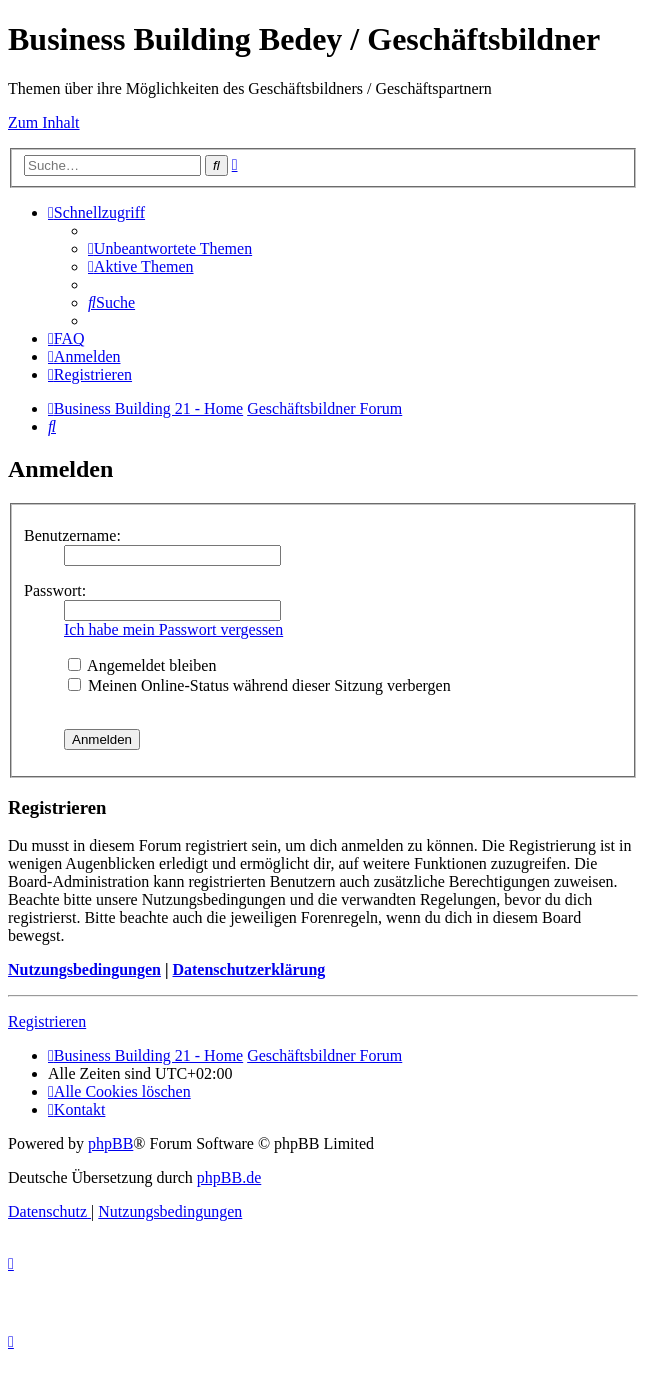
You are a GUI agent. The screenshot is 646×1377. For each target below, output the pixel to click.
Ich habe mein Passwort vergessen (173, 629)
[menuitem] (170, 248)
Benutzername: (72, 535)
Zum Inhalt (44, 122)
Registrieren (47, 1021)
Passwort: (55, 590)
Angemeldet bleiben (142, 665)
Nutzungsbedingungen (84, 969)
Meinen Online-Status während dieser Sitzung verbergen (259, 685)
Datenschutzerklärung (248, 969)
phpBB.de (229, 1177)
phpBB (110, 1143)
